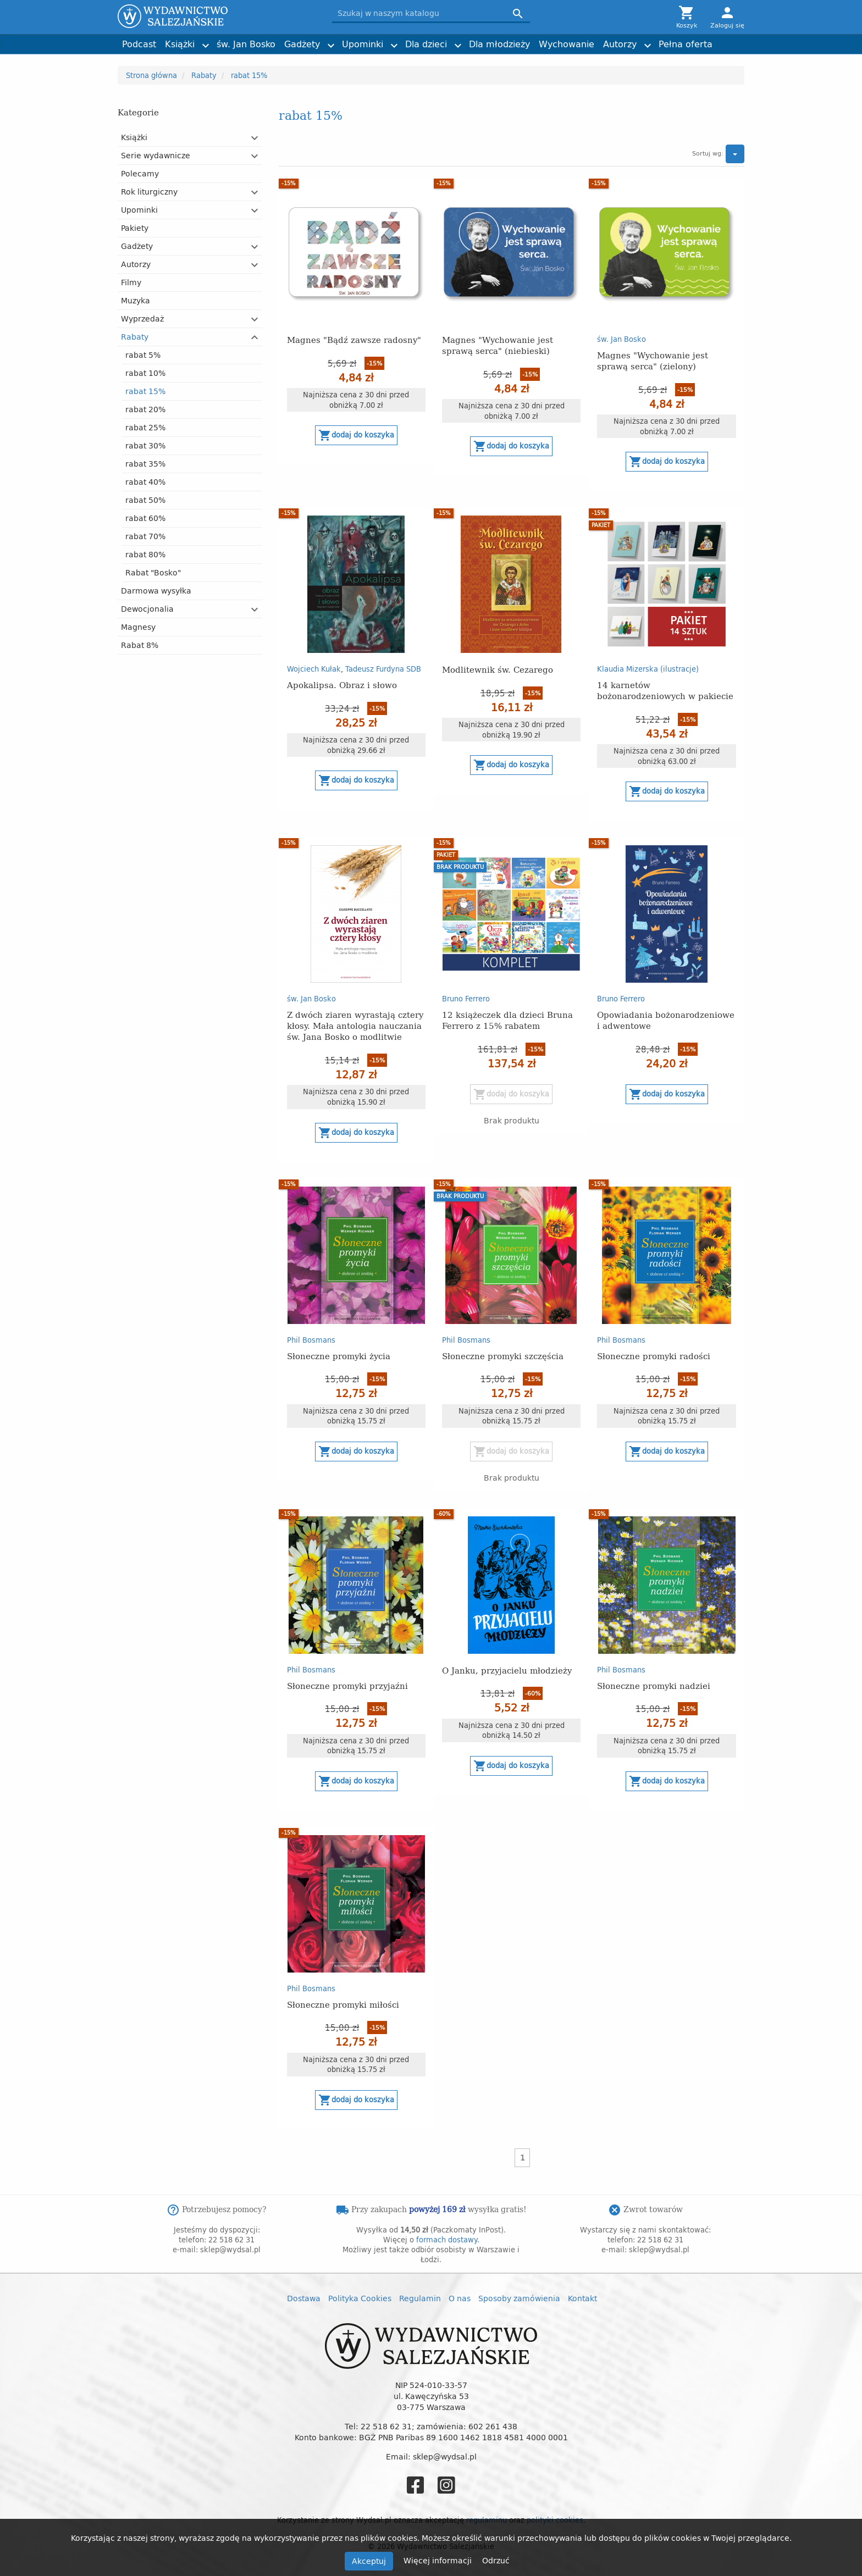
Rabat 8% (139, 645)
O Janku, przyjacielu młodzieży (507, 1670)
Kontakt (582, 2298)
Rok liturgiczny (149, 191)
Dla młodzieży (499, 44)
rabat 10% (145, 373)
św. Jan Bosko (246, 44)
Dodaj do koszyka (356, 435)
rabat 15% (145, 391)
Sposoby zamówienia (519, 2298)
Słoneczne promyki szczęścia (502, 1355)
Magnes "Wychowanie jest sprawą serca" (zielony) (652, 360)
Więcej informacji (439, 2560)
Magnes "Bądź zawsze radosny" (354, 339)
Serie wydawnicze (155, 155)
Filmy (131, 282)
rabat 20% (145, 409)
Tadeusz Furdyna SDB (383, 668)
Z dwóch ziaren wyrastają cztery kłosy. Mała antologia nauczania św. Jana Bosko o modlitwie (355, 1025)
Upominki (362, 44)
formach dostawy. (447, 2239)
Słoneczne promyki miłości (343, 2004)
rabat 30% (145, 445)
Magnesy (138, 627)
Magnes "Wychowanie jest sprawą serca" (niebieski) (497, 345)
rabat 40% (145, 481)
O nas (460, 2298)
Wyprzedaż (142, 318)
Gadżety (302, 44)
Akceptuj (369, 2561)
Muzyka (135, 300)
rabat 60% (145, 518)
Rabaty (134, 336)
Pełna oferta (685, 44)
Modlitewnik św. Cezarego (497, 669)
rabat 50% (145, 500)
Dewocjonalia (147, 608)
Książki (180, 44)
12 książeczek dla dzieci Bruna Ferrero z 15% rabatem (507, 1019)
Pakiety (134, 228)
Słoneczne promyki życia (338, 1355)
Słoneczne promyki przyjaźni (347, 1685)
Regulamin (420, 2298)
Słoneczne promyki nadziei (653, 1685)
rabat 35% (145, 463)
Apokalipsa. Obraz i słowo (342, 684)
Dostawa (304, 2298)
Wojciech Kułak (314, 668)
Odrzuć (496, 2560)
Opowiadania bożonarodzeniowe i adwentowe (665, 1019)
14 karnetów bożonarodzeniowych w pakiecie (665, 690)
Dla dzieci (426, 44)
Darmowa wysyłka (156, 590)
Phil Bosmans (311, 1339)
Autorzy (620, 44)
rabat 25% (145, 427)
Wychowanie (566, 44)
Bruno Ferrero (466, 998)
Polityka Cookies (359, 2298)
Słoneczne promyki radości (653, 1355)
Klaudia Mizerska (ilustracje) (648, 668)
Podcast (139, 44)
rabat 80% (145, 554)
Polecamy (140, 173)
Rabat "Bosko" (153, 572)
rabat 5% (143, 355)
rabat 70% (145, 536)
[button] (255, 138)
